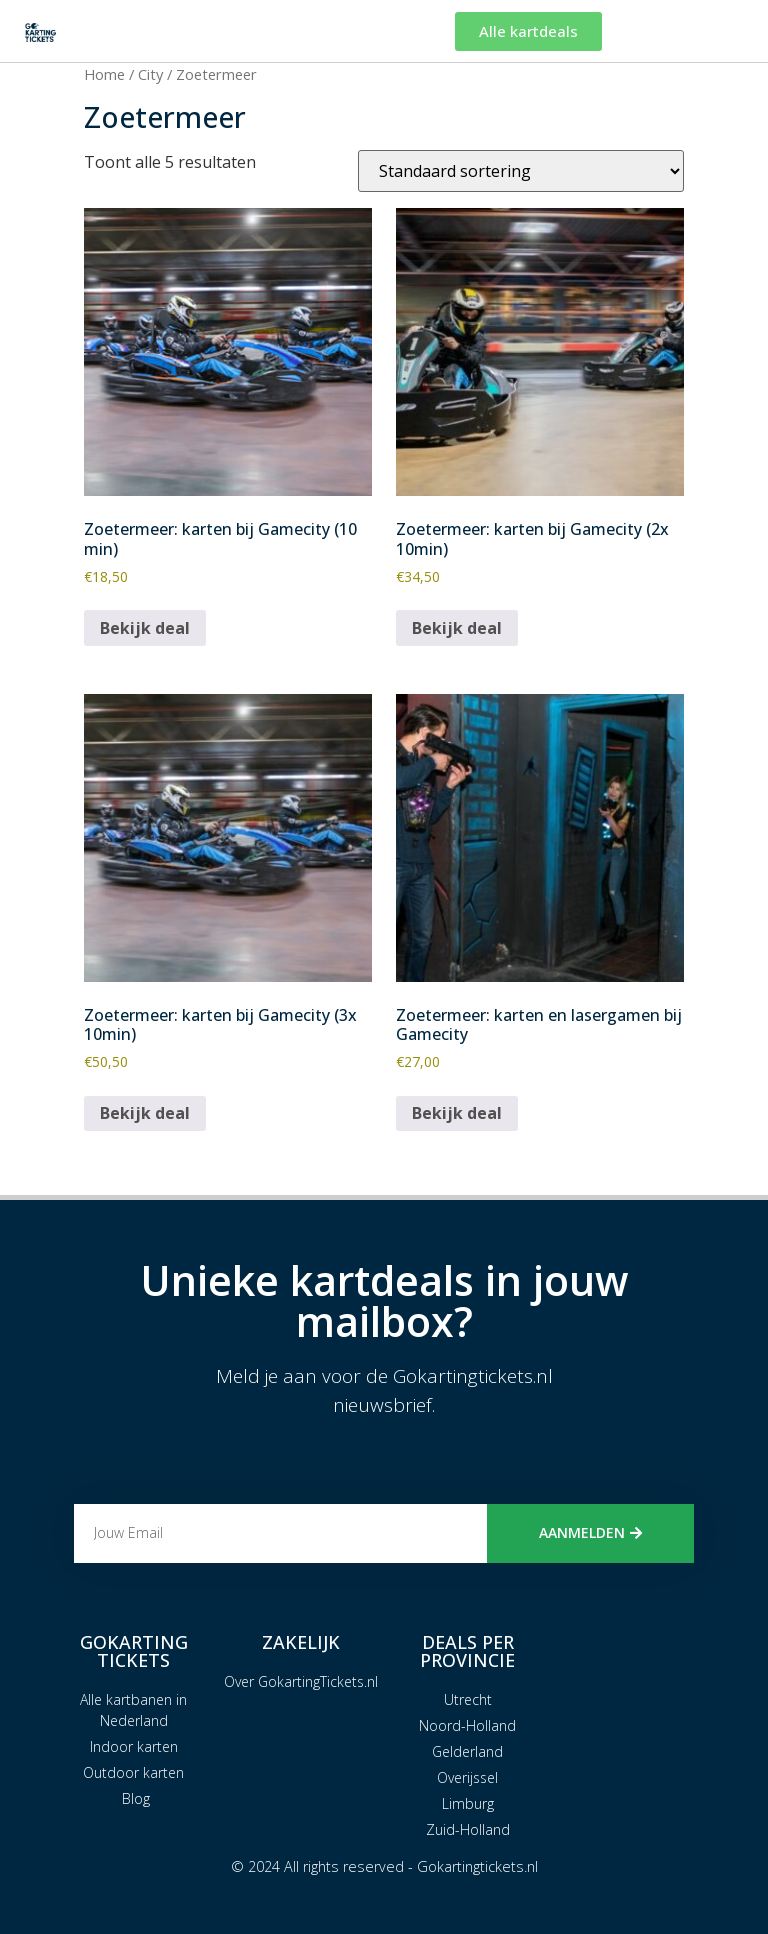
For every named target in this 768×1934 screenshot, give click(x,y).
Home (104, 74)
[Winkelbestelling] (521, 171)
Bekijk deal (145, 628)
